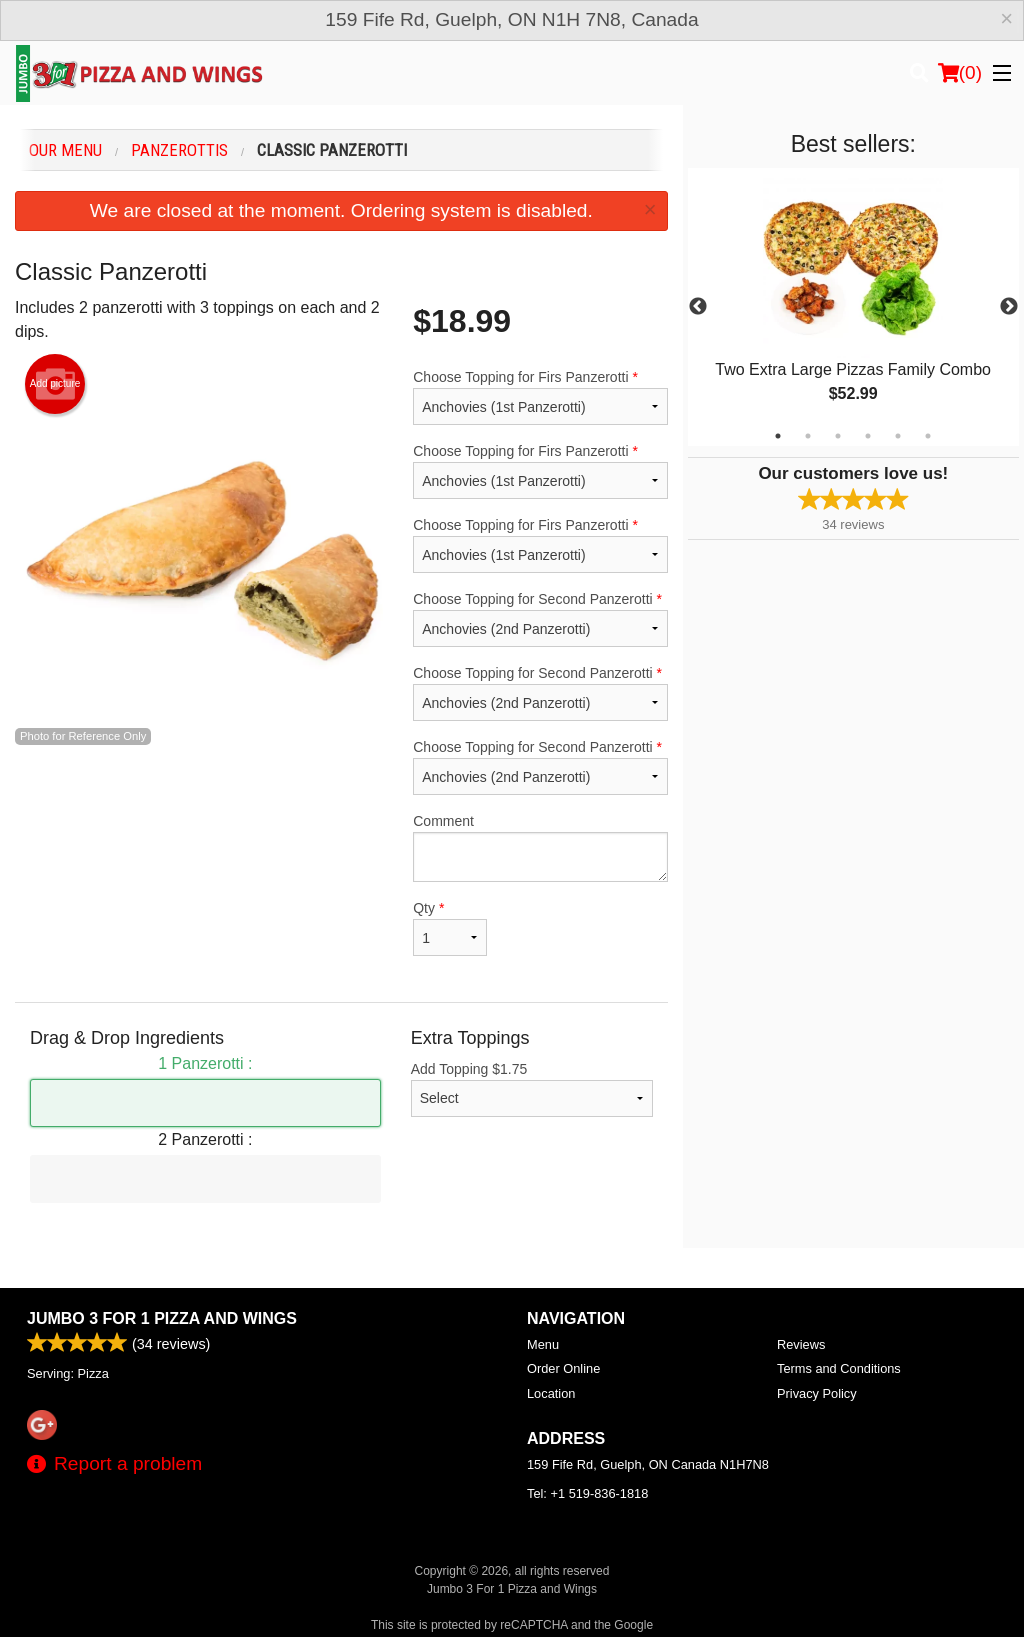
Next (1009, 307)
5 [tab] (898, 436)
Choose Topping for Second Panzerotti (540, 619)
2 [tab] (808, 436)
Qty (450, 928)
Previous (698, 307)
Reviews (801, 1344)
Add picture (55, 384)
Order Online (563, 1368)
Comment (540, 847)
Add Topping (532, 1089)
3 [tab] (838, 436)
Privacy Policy (817, 1393)
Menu (543, 1344)
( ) (960, 73)
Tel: (587, 1493)
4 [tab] (868, 436)
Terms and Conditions (839, 1368)
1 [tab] (778, 436)
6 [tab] (928, 436)
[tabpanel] (853, 307)
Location (551, 1393)
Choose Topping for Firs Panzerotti (540, 397)
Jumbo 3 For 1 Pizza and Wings (162, 1318)
